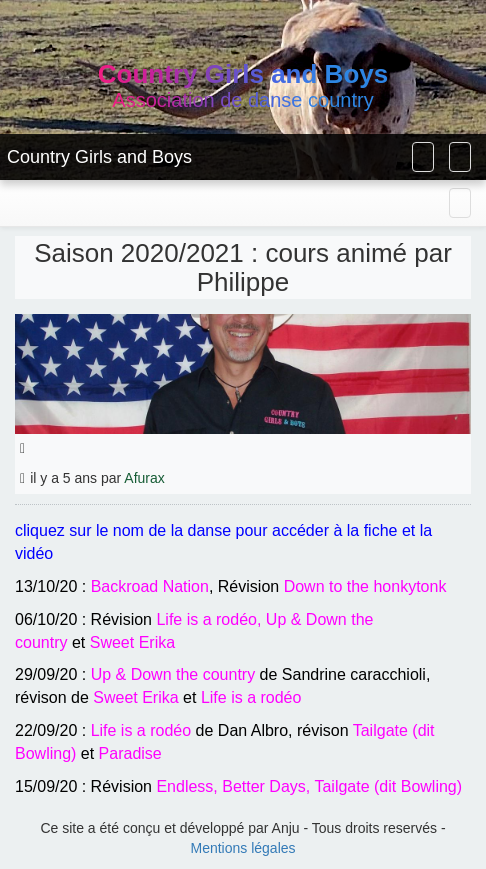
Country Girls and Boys (99, 157)
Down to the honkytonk (365, 586)
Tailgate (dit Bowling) (388, 786)
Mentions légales (242, 848)
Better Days (264, 786)
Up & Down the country (173, 674)
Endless (184, 786)
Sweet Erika (132, 642)
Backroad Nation (150, 586)
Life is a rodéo (206, 619)
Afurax (144, 478)
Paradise (130, 753)
